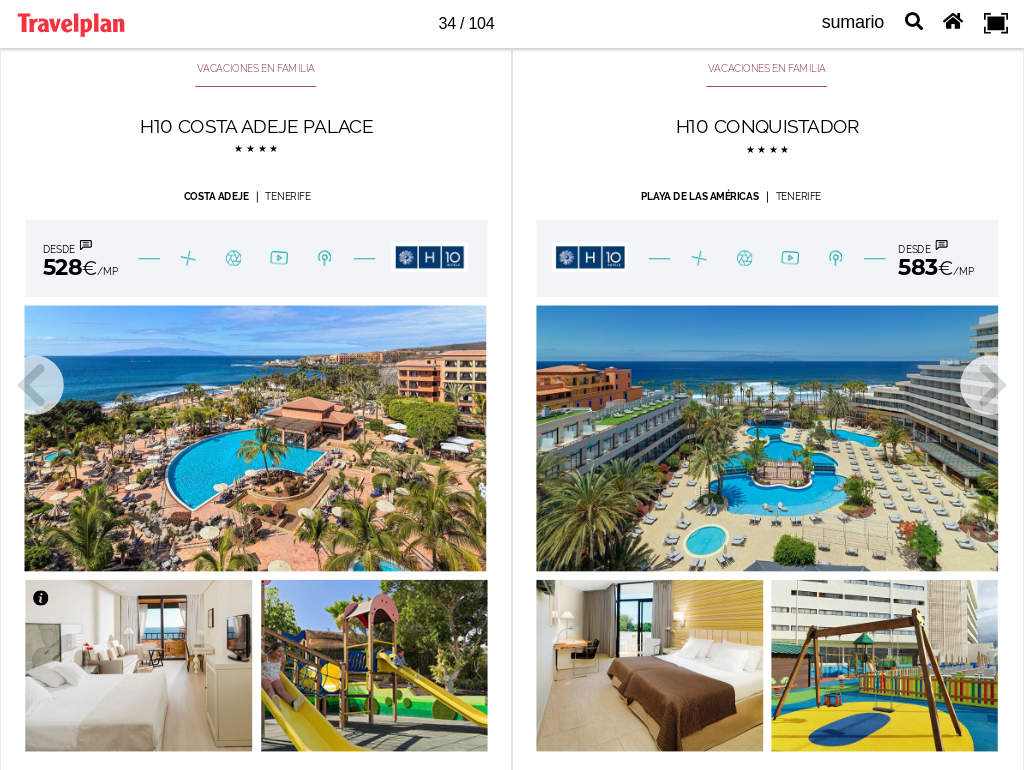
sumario (853, 22)
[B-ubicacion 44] (324, 256)
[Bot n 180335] (63, 258)
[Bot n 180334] (944, 258)
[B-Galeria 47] (745, 259)
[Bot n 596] (970, 553)
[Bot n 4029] (430, 257)
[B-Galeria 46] (234, 257)
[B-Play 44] (790, 259)
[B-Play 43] (280, 257)
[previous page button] (34, 385)
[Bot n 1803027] (188, 258)
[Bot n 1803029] (698, 258)
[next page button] (990, 385)
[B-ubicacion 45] (834, 258)
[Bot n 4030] (590, 257)
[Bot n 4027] (75, 597)
